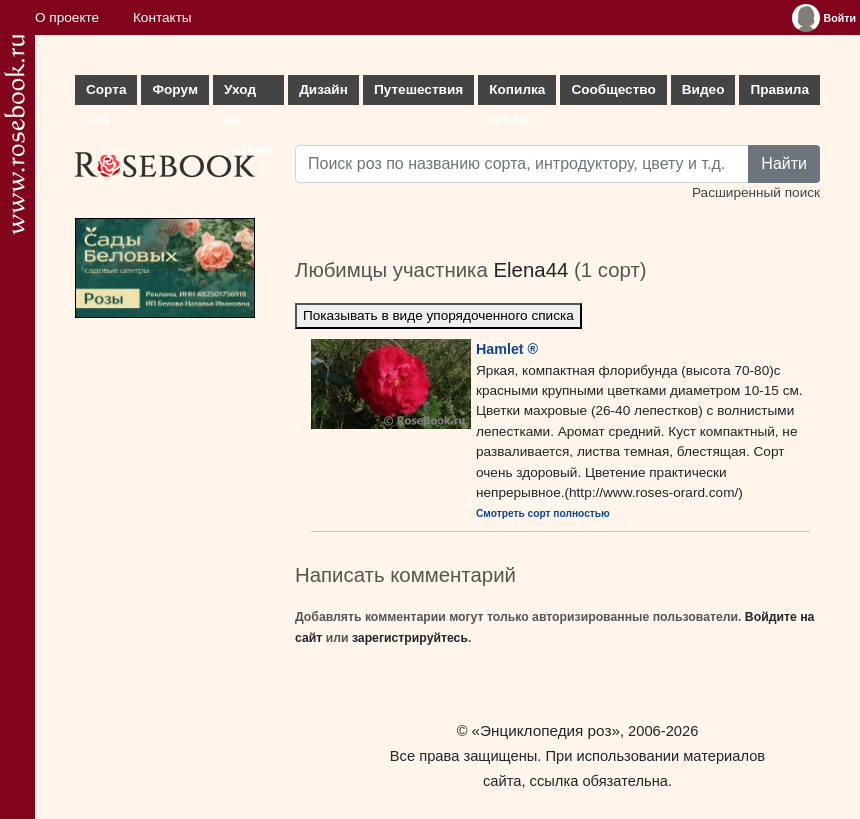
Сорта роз (106, 93)
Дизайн (323, 89)
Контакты (162, 17)
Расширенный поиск (756, 192)
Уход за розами (248, 93)
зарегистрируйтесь (410, 638)
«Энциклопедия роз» (546, 730)
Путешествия (418, 89)
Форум (174, 89)
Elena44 (530, 270)
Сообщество (613, 89)
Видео (703, 89)
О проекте (67, 17)
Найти (784, 163)
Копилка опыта (517, 93)
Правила (779, 89)
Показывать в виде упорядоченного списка (438, 315)
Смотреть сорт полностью (543, 513)
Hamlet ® (507, 349)
